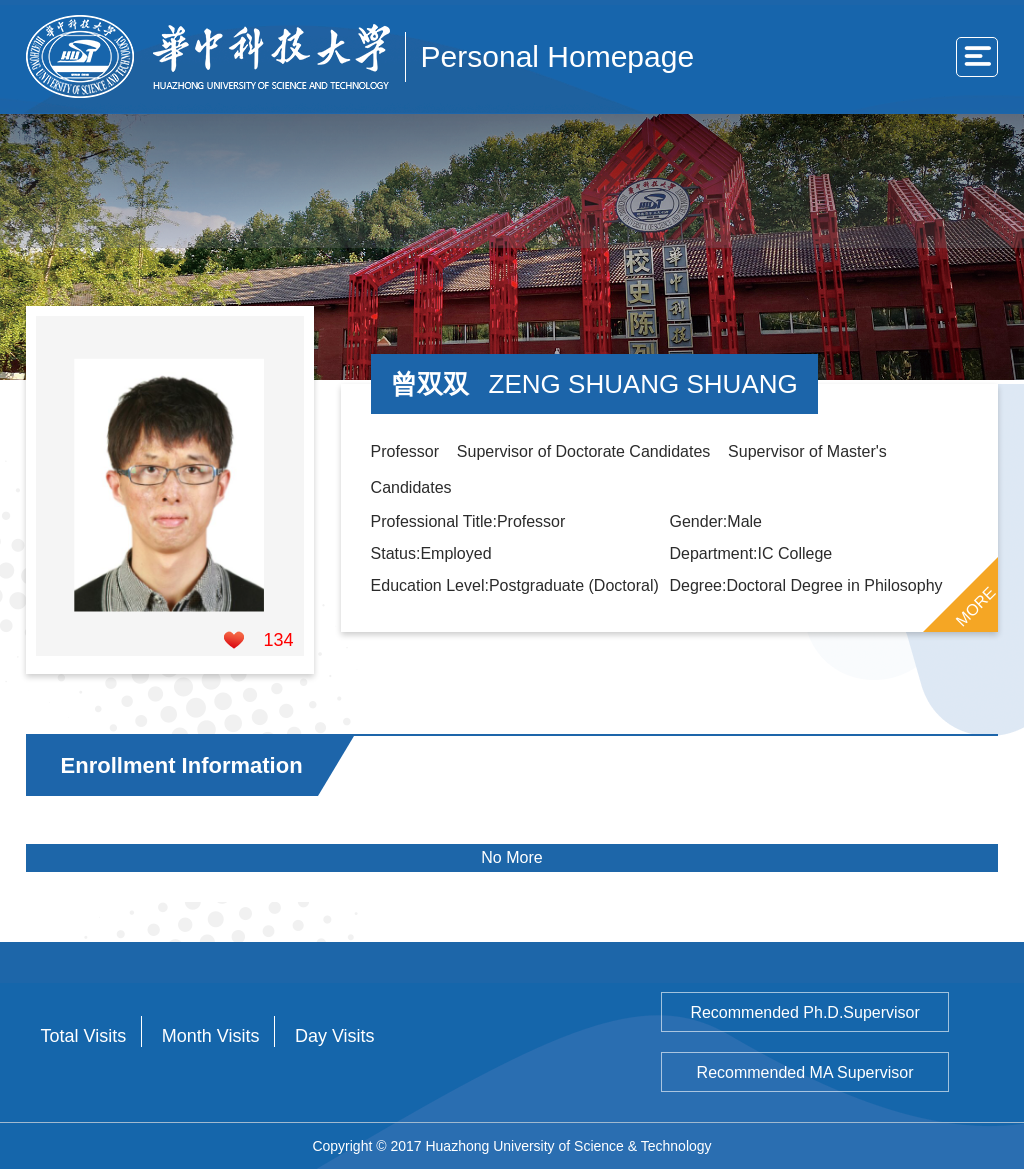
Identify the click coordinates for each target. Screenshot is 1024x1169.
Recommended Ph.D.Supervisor (804, 1012)
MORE (976, 606)
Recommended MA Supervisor (805, 1072)
